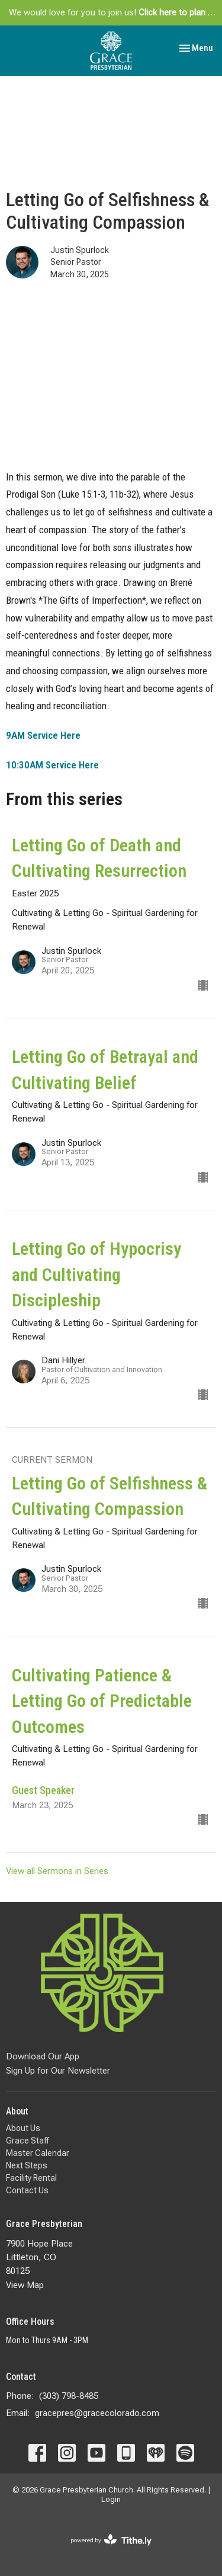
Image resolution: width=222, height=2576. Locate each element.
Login (111, 2499)
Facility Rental (31, 2178)
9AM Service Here (43, 735)
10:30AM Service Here (52, 765)
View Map (25, 2285)
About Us (23, 2128)
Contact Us (27, 2190)
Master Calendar (37, 2153)
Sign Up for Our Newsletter (58, 2070)
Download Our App (42, 2056)
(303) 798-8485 (68, 2396)
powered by (111, 2540)
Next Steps (26, 2165)
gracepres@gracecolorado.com (97, 2413)
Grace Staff (27, 2140)
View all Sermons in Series (57, 1871)
